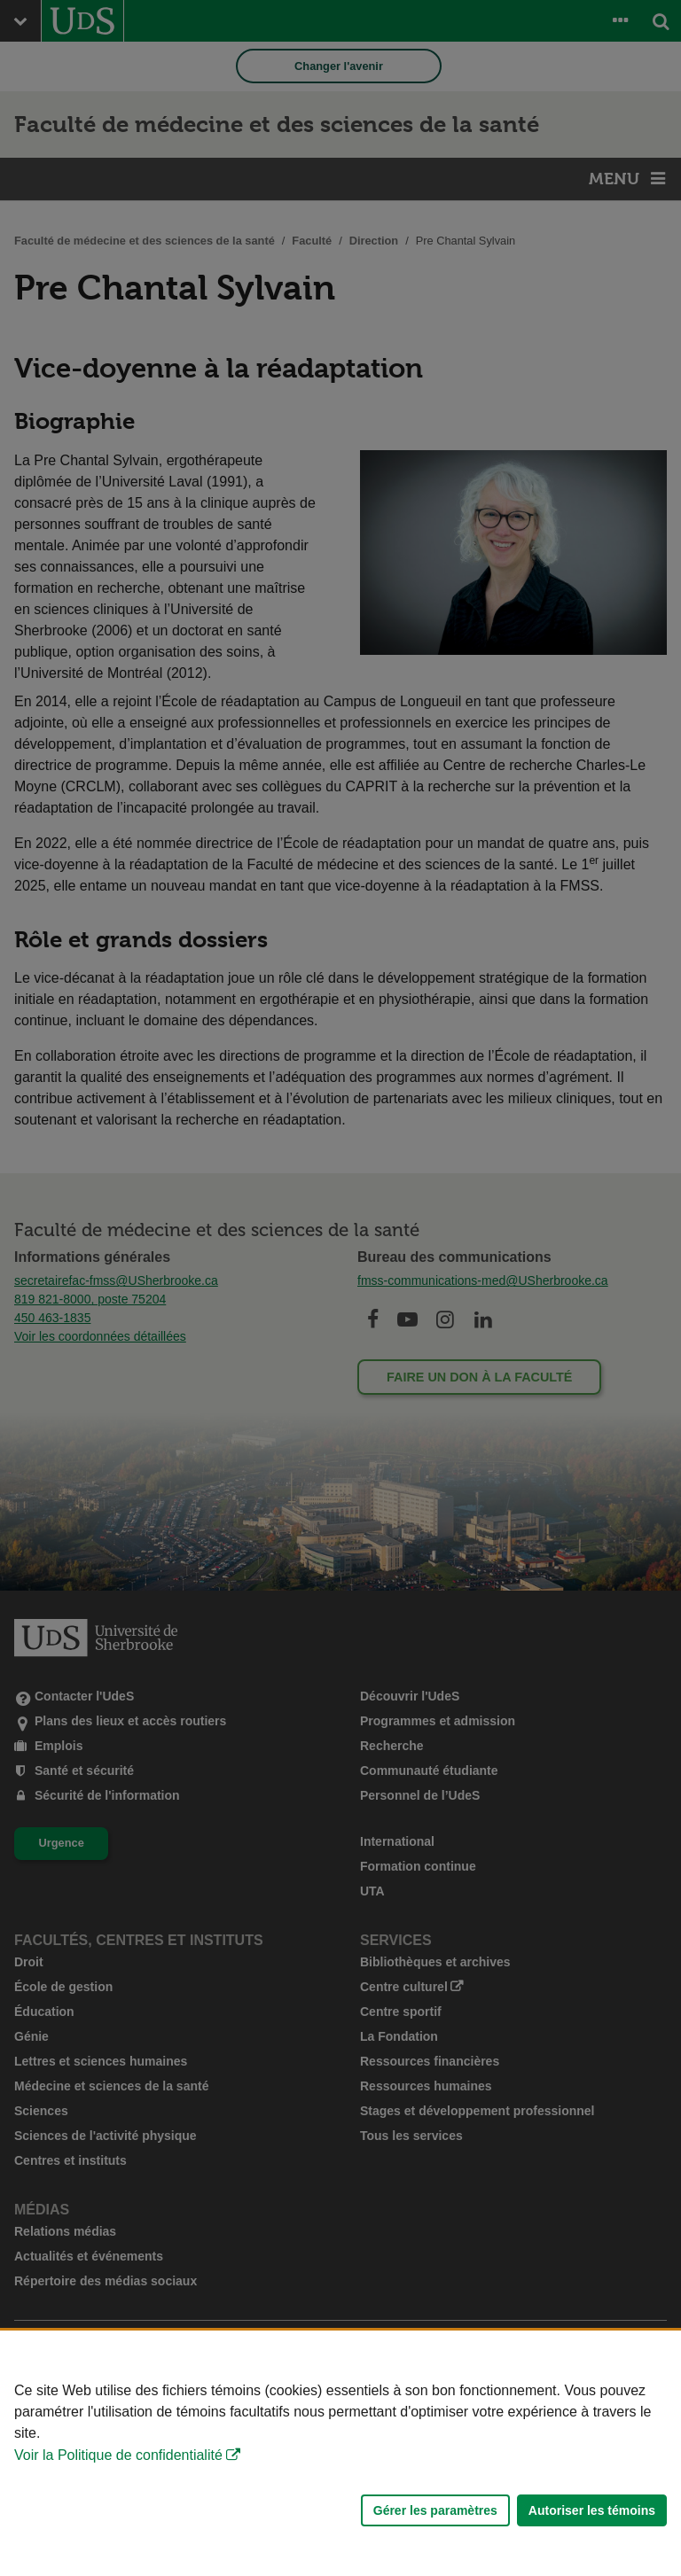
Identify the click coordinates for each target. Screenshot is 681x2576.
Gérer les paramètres (435, 2510)
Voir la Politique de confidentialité (118, 2455)
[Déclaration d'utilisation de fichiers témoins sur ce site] (340, 2453)
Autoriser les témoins (591, 2510)
